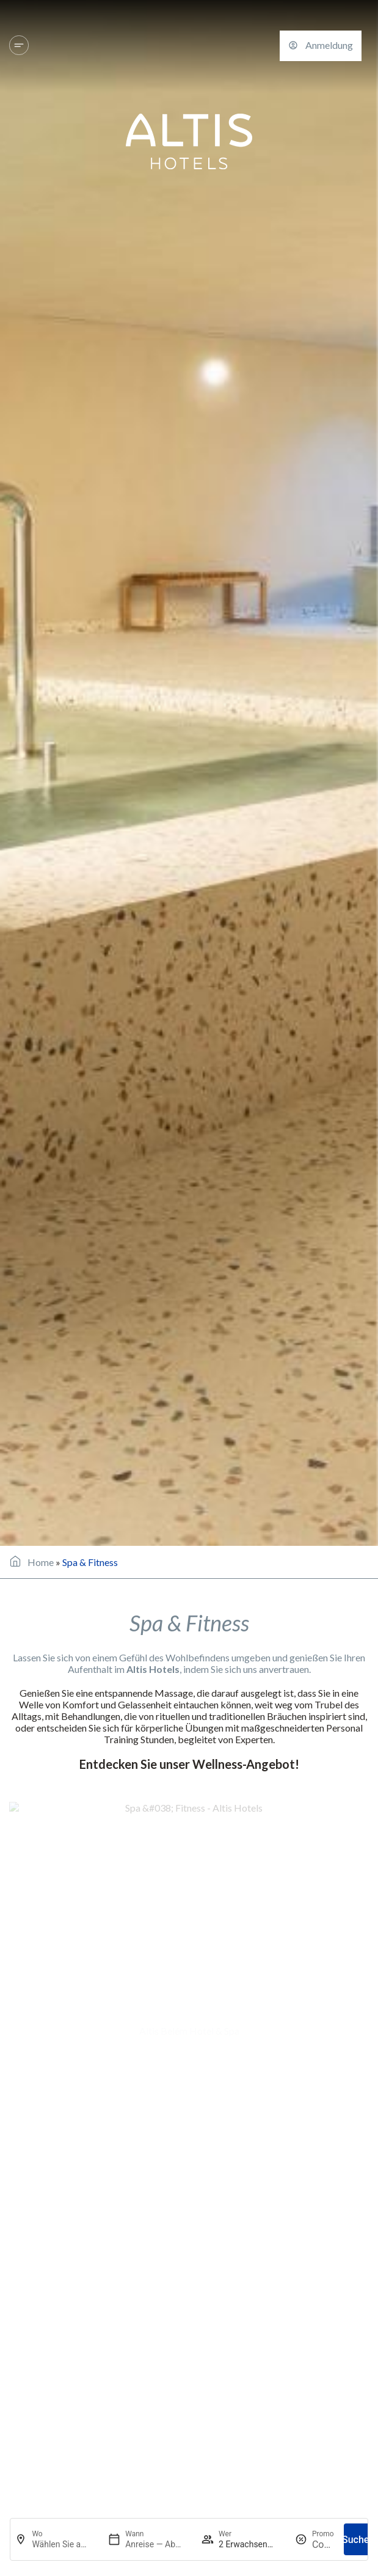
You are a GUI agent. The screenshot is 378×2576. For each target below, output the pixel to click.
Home (40, 1562)
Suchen (358, 2539)
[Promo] (323, 2544)
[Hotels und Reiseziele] (19, 45)
